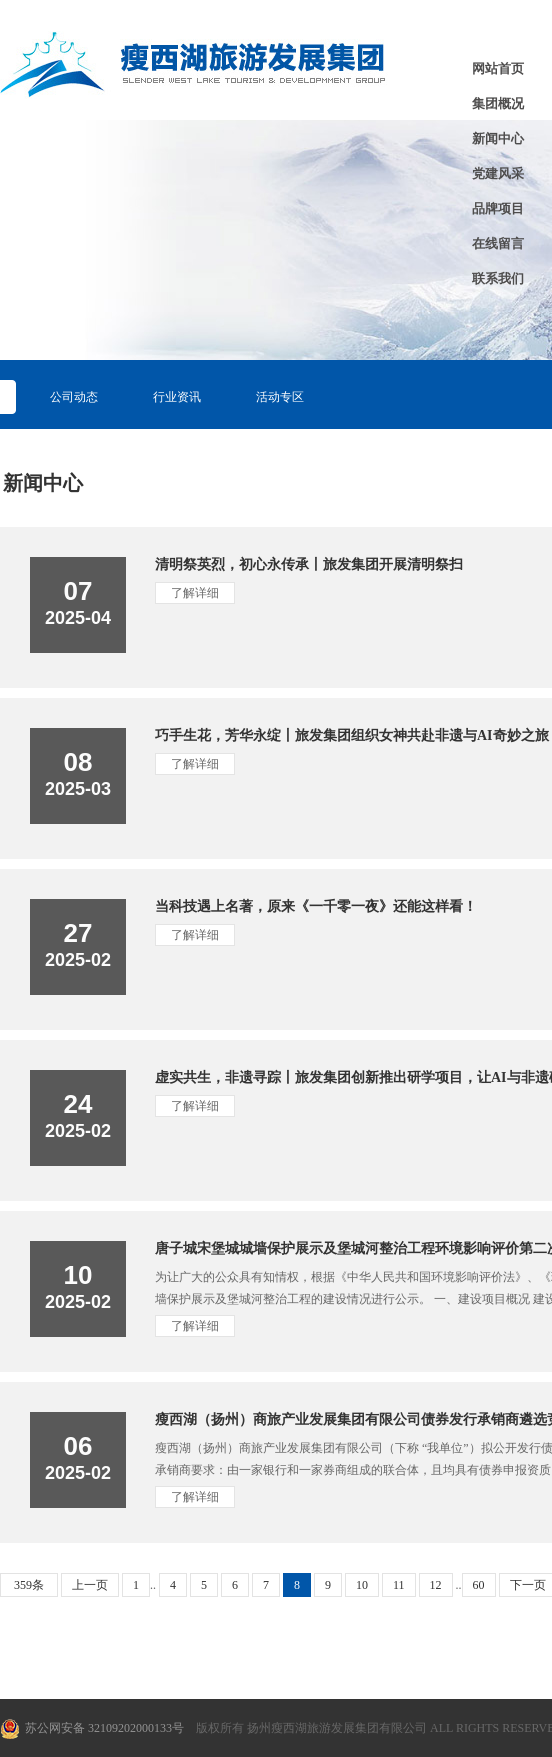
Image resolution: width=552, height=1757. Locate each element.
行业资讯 (177, 397)
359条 (29, 1585)
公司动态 (74, 397)
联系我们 (498, 278)
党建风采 (498, 173)
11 (399, 1585)
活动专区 (280, 397)
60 (479, 1585)
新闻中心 (498, 138)
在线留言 (498, 243)
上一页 (90, 1585)
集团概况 (498, 103)
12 (436, 1585)
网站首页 (498, 68)
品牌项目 (498, 208)
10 (362, 1585)
